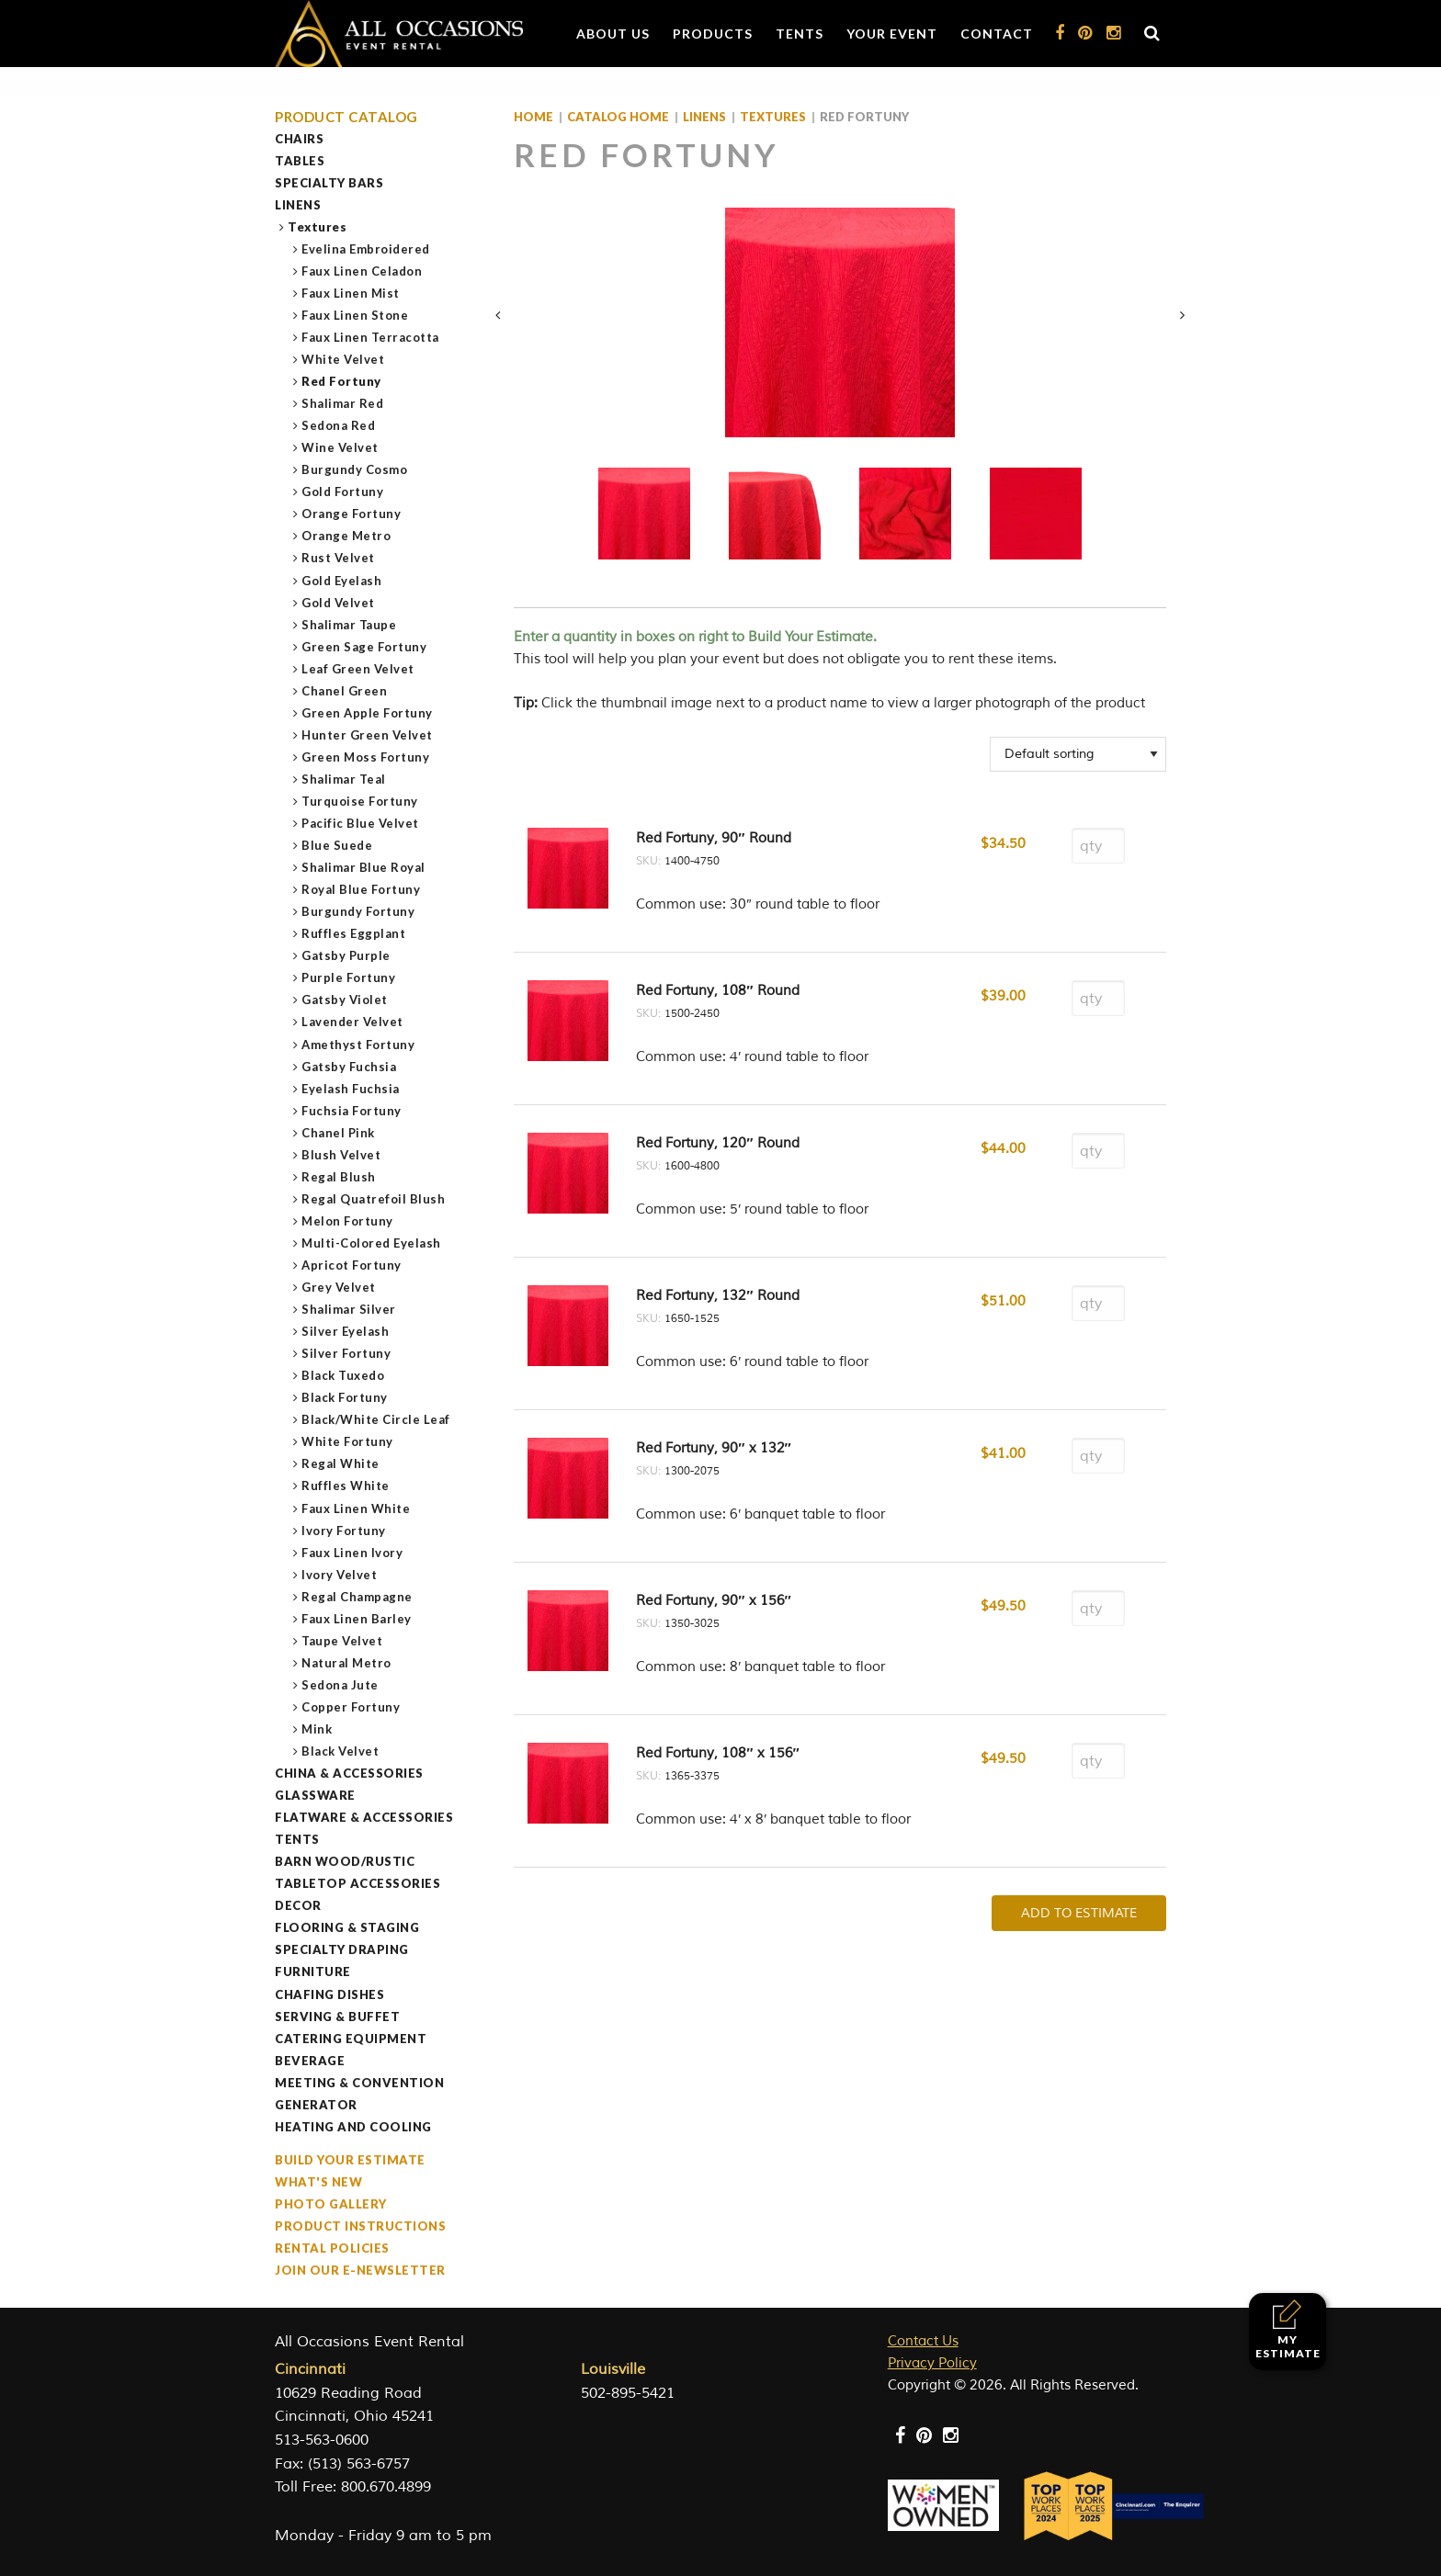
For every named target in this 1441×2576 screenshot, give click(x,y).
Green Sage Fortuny (364, 646)
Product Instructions (360, 2226)
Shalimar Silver (349, 1309)
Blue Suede (337, 845)
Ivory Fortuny (344, 1530)
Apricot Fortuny (352, 1265)
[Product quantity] (1098, 846)
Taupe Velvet (342, 1640)
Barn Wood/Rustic (344, 1861)
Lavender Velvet (352, 1021)
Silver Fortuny (346, 1353)
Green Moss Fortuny (365, 757)
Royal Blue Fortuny (361, 889)
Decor (298, 1905)
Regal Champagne (357, 1596)
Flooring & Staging (347, 1927)
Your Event (891, 33)
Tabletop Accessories (357, 1883)
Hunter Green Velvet (367, 735)
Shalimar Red (342, 403)
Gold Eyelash (341, 580)
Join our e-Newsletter (360, 2270)
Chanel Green (344, 691)
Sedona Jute (340, 1685)
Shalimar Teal (344, 779)
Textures (317, 227)
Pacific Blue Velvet (360, 823)
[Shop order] (1078, 754)
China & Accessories (349, 1773)
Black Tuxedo (343, 1375)
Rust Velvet (338, 557)
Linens (298, 205)
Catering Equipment (350, 2038)
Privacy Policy (932, 2363)
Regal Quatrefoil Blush (373, 1199)
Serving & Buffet (337, 2016)
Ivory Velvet (339, 1574)
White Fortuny (347, 1441)
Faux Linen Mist (351, 293)
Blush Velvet (341, 1154)
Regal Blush (339, 1176)
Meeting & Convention (359, 2082)
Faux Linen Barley (357, 1618)
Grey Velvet (339, 1287)
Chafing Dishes (329, 1994)
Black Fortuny (345, 1397)
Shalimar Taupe (349, 624)
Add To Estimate (1079, 1913)
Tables (299, 160)
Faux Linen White (356, 1508)
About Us (613, 33)
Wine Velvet (340, 447)
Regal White (341, 1463)
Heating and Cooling (353, 2126)
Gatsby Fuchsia (349, 1066)
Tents (799, 33)
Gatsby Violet (345, 999)
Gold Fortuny (342, 491)
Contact (996, 33)
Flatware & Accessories (364, 1817)
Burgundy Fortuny (358, 911)
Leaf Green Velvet (358, 668)
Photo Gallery (331, 2204)
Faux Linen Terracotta (370, 337)
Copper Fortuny (351, 1707)
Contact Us (923, 2341)
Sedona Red (338, 425)
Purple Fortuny (348, 977)
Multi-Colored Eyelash (371, 1243)
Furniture (313, 1971)
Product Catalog (346, 117)
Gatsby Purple (346, 955)
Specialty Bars (329, 182)
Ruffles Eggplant (353, 933)
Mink (317, 1729)
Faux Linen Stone (355, 315)
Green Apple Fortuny (367, 713)
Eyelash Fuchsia (351, 1088)
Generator (316, 2104)
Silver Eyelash (345, 1331)
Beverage (310, 2060)
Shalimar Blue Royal (363, 867)
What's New (318, 2182)
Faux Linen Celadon (362, 271)
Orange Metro (346, 535)
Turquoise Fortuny (360, 801)
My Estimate (1288, 2329)
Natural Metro (346, 1662)
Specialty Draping (342, 1949)
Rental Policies (332, 2248)
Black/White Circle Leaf (376, 1419)
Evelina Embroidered (366, 249)
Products (713, 33)
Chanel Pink (338, 1132)
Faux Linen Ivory (352, 1552)
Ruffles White (346, 1485)
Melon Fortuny (347, 1221)
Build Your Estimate (350, 2159)
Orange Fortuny (351, 513)
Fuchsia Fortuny (352, 1110)
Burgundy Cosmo (354, 469)
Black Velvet (340, 1751)
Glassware (315, 1795)
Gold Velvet (338, 602)
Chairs (299, 138)
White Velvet (343, 359)
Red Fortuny (341, 381)
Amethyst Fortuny (358, 1044)
